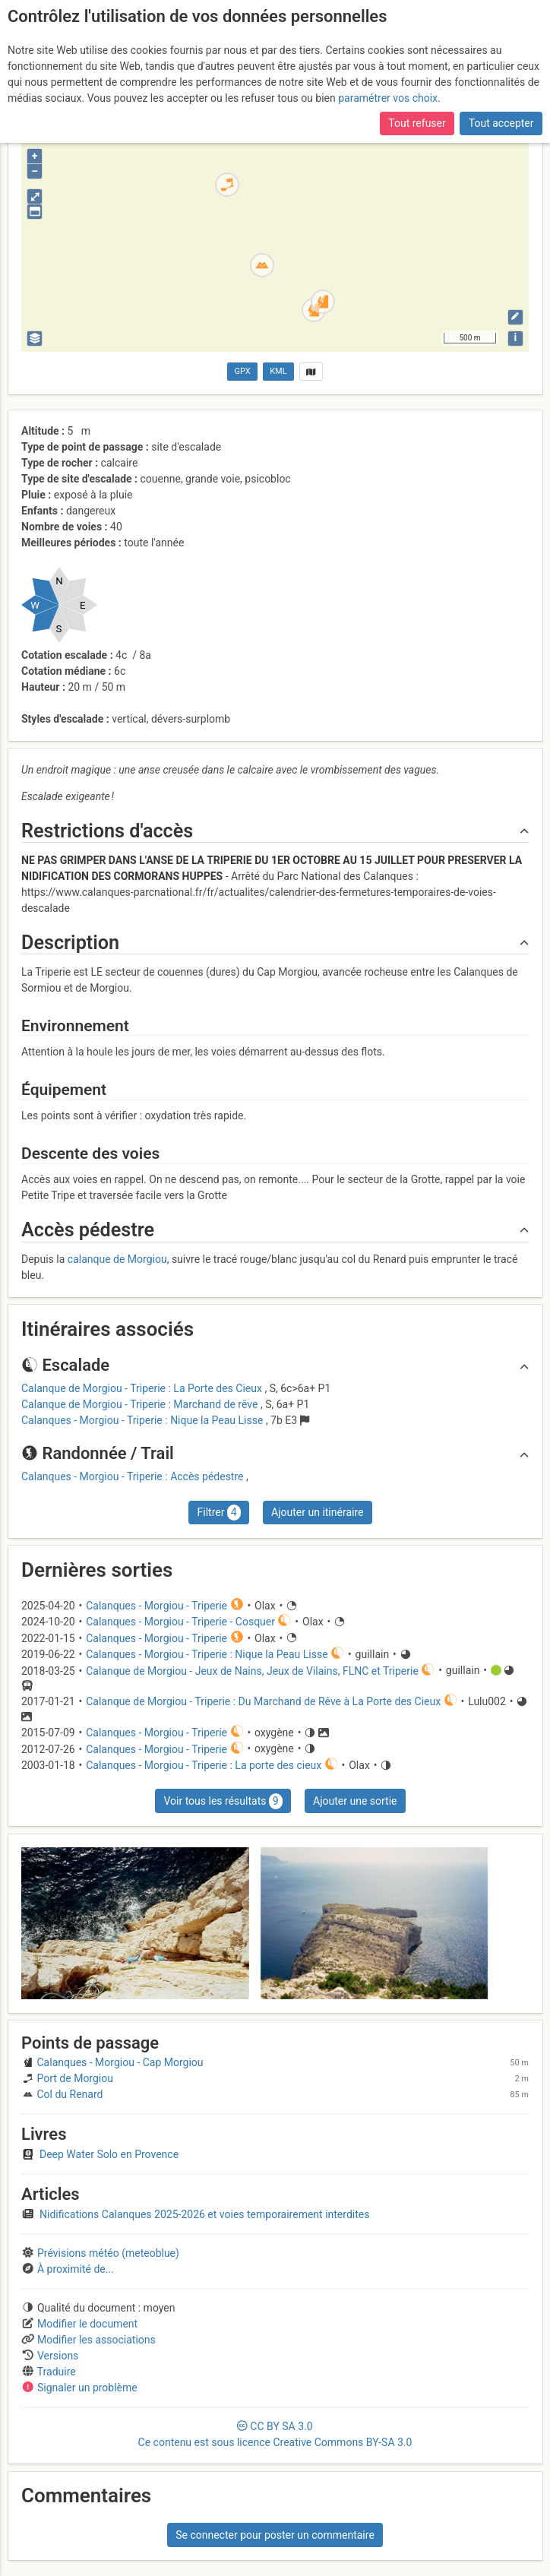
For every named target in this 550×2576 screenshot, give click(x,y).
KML (278, 371)
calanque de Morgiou (117, 1259)
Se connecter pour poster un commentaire (275, 2535)
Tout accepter (501, 122)
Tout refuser (416, 122)
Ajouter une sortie (355, 1801)
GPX (243, 371)
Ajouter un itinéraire (317, 1512)
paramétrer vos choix (388, 96)
